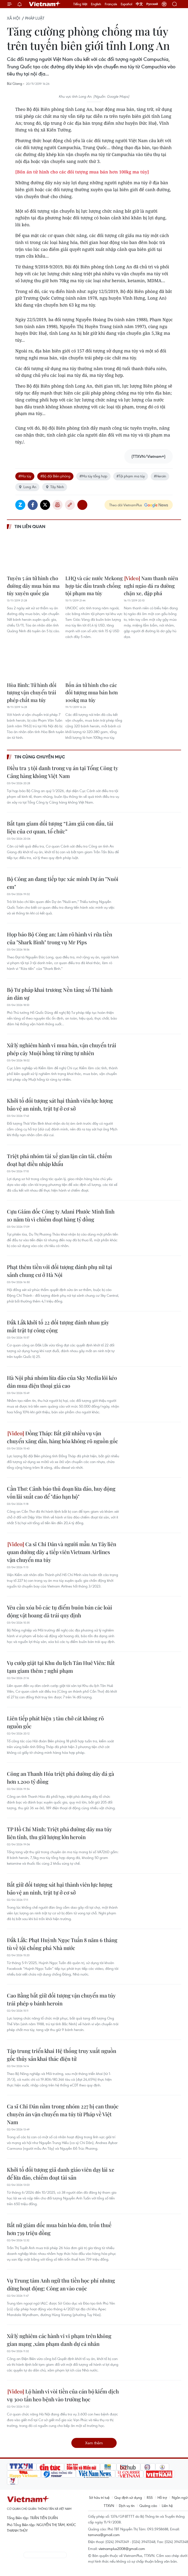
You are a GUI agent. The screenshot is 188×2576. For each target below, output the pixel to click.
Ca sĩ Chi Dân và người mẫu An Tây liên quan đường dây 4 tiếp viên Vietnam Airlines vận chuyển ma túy (61, 1551)
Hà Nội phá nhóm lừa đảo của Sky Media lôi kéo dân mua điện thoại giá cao (62, 1381)
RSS (150, 2497)
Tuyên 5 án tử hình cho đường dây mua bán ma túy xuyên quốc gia (33, 585)
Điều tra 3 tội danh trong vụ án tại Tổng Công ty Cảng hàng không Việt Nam (62, 771)
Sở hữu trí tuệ (99, 2497)
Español (126, 4)
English (96, 4)
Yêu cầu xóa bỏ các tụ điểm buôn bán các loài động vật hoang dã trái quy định (59, 1611)
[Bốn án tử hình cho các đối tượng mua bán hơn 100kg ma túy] (82, 172)
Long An (27, 486)
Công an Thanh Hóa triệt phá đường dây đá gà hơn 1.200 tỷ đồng (60, 1777)
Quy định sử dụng (128, 2497)
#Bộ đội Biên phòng (55, 476)
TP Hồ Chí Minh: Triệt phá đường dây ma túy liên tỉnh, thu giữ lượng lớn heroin (59, 1833)
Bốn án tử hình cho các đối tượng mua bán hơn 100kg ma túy (91, 692)
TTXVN (109, 2505)
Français (111, 4)
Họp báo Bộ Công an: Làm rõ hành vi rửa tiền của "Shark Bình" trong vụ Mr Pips (59, 938)
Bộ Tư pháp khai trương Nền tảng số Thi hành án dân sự (60, 993)
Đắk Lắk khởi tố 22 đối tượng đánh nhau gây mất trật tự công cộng (58, 1326)
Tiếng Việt (80, 4)
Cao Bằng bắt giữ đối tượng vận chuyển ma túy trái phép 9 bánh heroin (61, 1999)
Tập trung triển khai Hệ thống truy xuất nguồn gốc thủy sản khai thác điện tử (61, 2054)
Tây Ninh (54, 486)
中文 (139, 4)
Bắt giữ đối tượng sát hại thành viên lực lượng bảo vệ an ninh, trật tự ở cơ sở (59, 1888)
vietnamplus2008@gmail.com (122, 2548)
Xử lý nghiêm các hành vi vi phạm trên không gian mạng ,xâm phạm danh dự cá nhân (59, 2339)
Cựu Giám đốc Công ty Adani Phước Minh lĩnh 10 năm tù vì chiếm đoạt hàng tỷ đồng (61, 1215)
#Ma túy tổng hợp (93, 476)
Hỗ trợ (162, 2497)
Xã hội (13, 18)
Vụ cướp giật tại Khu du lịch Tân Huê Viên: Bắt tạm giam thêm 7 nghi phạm (61, 1666)
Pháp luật (34, 18)
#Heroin (160, 476)
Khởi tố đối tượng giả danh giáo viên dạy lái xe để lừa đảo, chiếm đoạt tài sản (60, 2173)
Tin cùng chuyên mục (40, 757)
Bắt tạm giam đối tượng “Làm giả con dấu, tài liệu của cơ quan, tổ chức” (60, 827)
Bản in (57, 505)
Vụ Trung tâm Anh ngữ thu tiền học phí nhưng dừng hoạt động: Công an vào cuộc (61, 2284)
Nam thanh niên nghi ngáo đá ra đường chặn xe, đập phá (151, 585)
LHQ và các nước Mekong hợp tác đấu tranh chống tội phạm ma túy (94, 585)
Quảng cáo (148, 2505)
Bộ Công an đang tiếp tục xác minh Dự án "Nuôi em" (62, 882)
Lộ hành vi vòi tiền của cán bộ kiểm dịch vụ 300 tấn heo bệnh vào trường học (63, 2395)
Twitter (45, 505)
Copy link (70, 505)
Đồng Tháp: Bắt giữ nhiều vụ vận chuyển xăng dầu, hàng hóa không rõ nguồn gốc (62, 1437)
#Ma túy (24, 476)
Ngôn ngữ (180, 2497)
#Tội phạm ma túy (130, 476)
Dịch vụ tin (127, 2505)
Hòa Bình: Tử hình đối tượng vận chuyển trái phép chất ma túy (31, 692)
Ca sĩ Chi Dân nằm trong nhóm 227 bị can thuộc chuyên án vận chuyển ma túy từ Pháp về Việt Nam (63, 2114)
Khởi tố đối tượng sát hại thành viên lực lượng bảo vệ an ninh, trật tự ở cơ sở (60, 1104)
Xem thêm (94, 2443)
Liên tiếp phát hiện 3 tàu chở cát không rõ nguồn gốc (55, 1722)
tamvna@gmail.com (104, 2534)
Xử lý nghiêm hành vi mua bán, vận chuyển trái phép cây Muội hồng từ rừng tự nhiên (61, 1049)
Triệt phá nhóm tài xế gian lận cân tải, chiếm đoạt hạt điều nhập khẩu (59, 1159)
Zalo (20, 505)
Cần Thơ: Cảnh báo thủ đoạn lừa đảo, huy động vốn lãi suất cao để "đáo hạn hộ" (61, 1492)
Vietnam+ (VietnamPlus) (45, 4)
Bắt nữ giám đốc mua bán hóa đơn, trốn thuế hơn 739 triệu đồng (59, 2228)
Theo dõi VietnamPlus (125, 504)
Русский (152, 4)
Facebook (33, 505)
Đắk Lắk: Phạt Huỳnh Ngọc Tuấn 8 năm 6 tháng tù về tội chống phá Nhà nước (62, 1943)
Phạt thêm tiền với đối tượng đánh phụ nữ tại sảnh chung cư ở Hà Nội (59, 1270)
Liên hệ (167, 2505)
